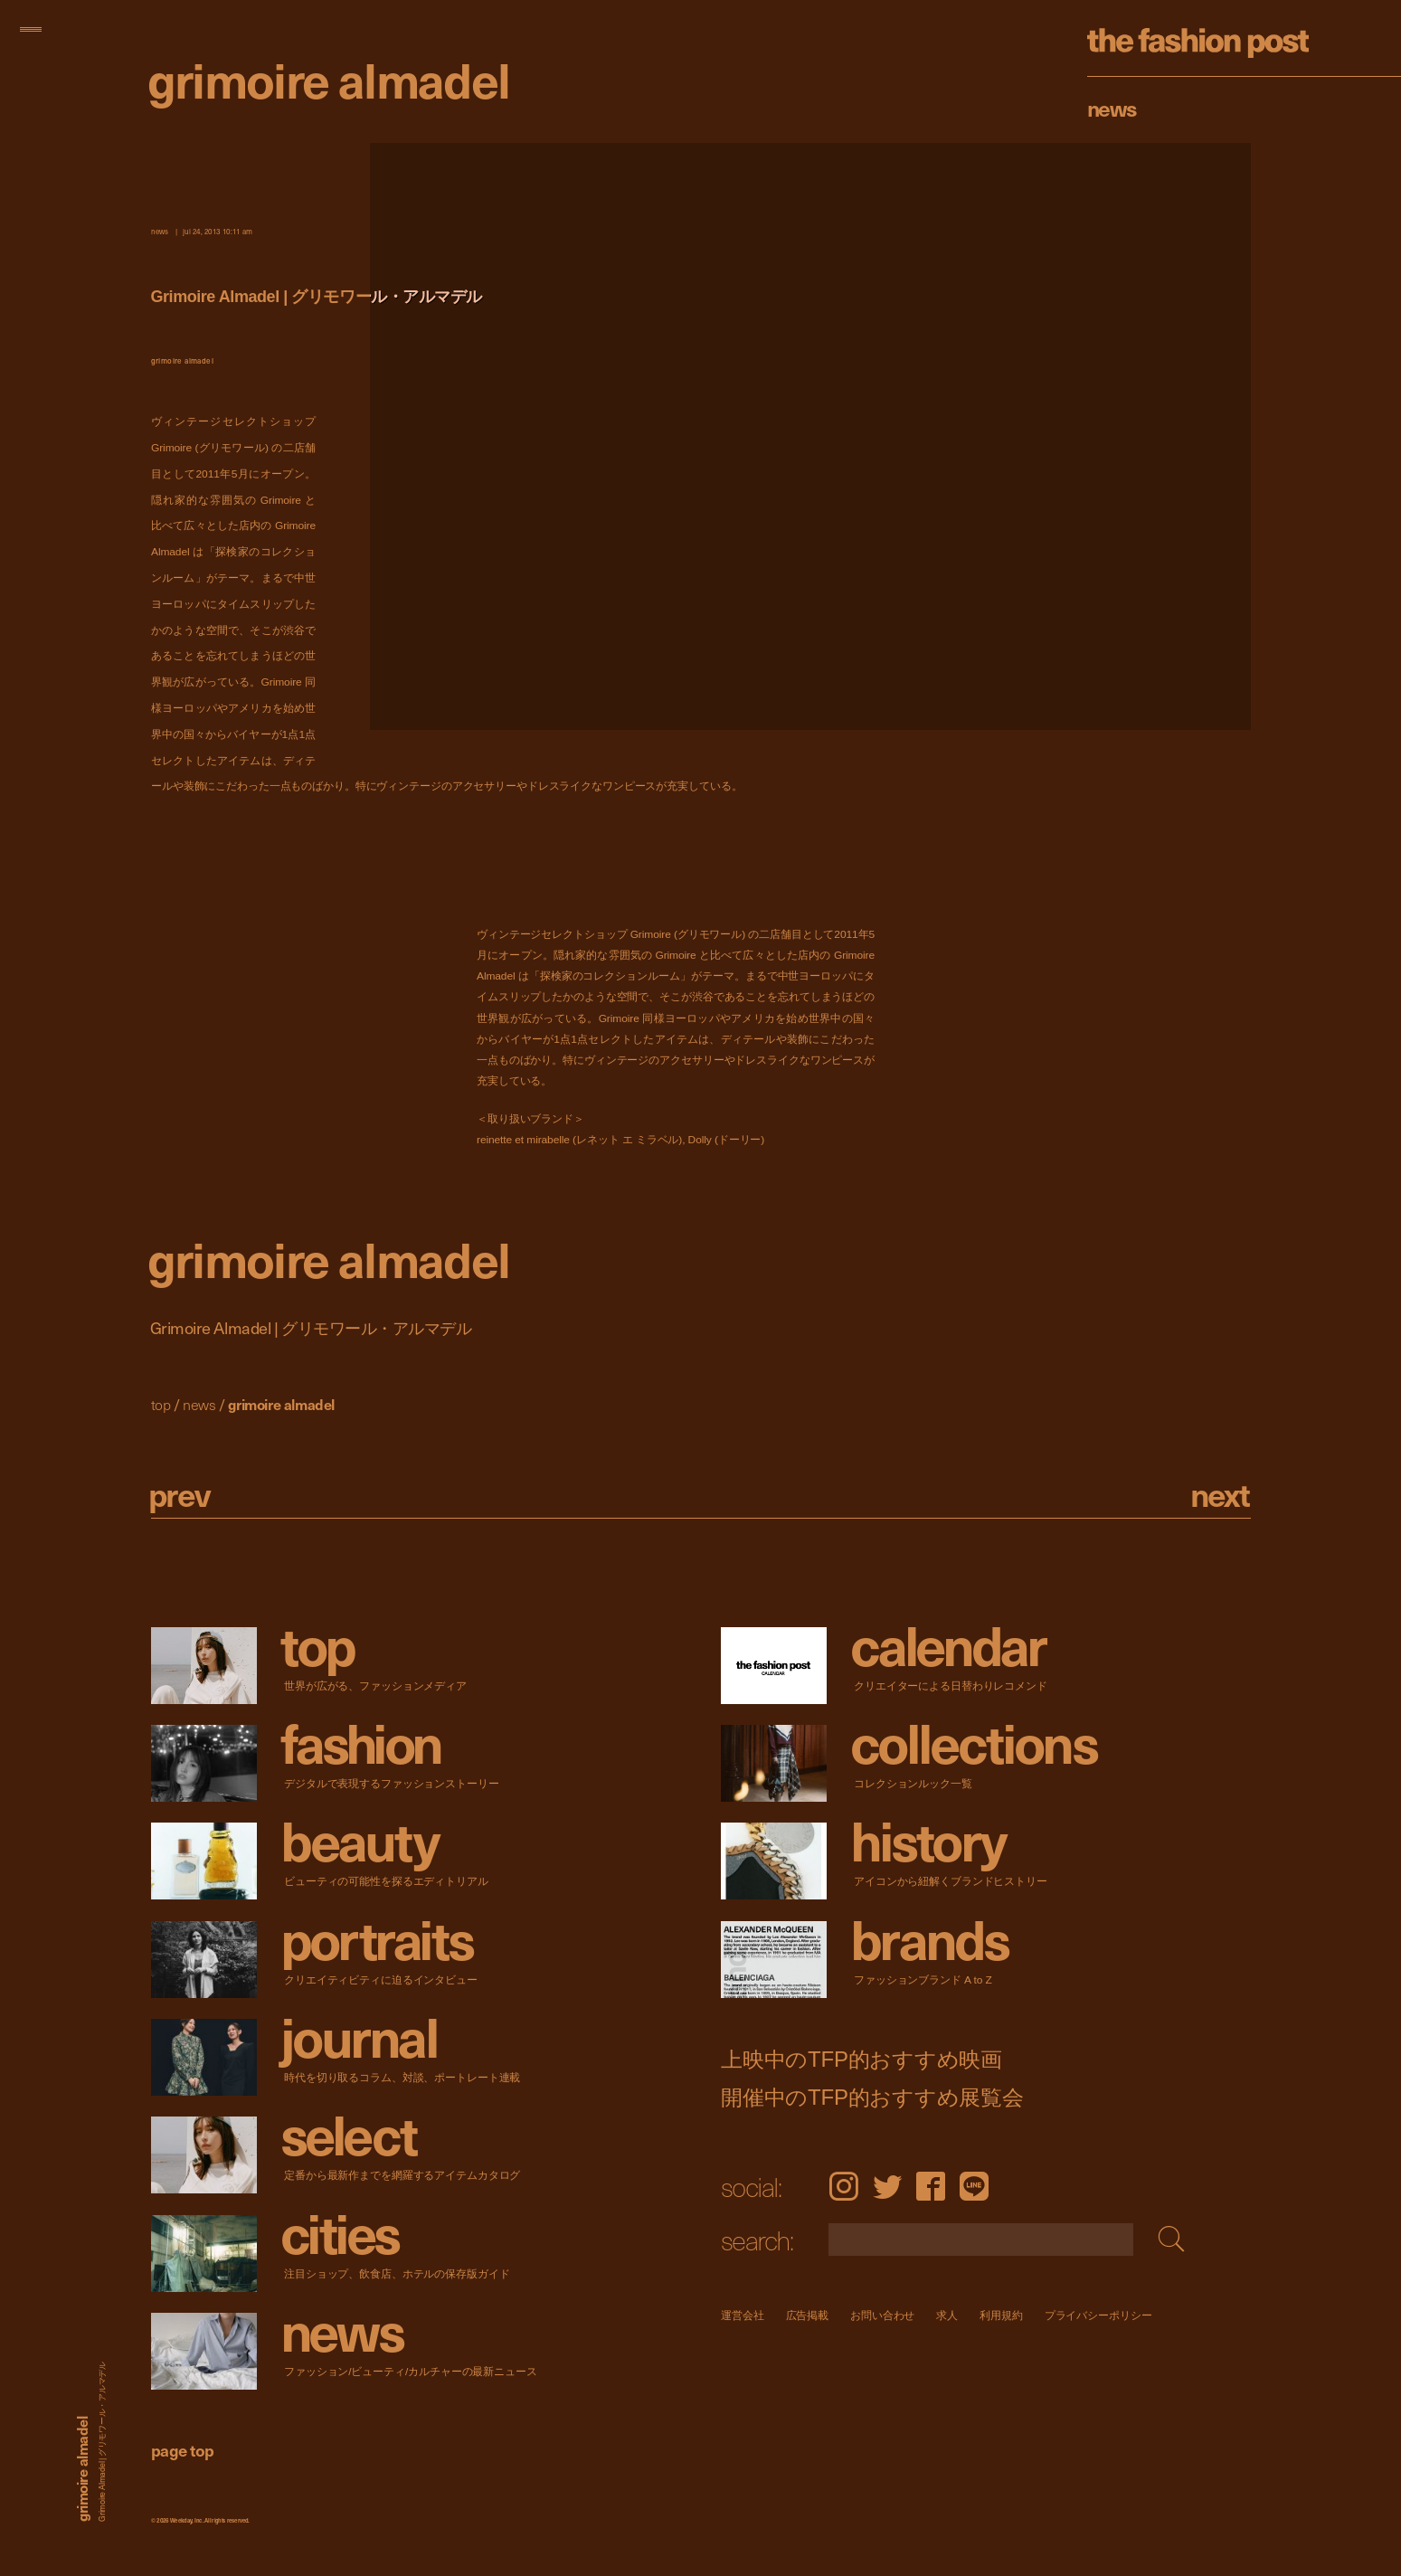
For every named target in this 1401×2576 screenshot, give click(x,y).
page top (182, 2450)
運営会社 (742, 2315)
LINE (974, 2186)
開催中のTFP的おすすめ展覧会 (872, 2096)
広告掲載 (806, 2315)
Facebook (930, 2186)
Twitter (887, 2186)
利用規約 (1001, 2315)
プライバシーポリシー (1097, 2315)
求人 (947, 2315)
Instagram (843, 2186)
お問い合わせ (882, 2315)
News (1112, 107)
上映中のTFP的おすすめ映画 (861, 2058)
